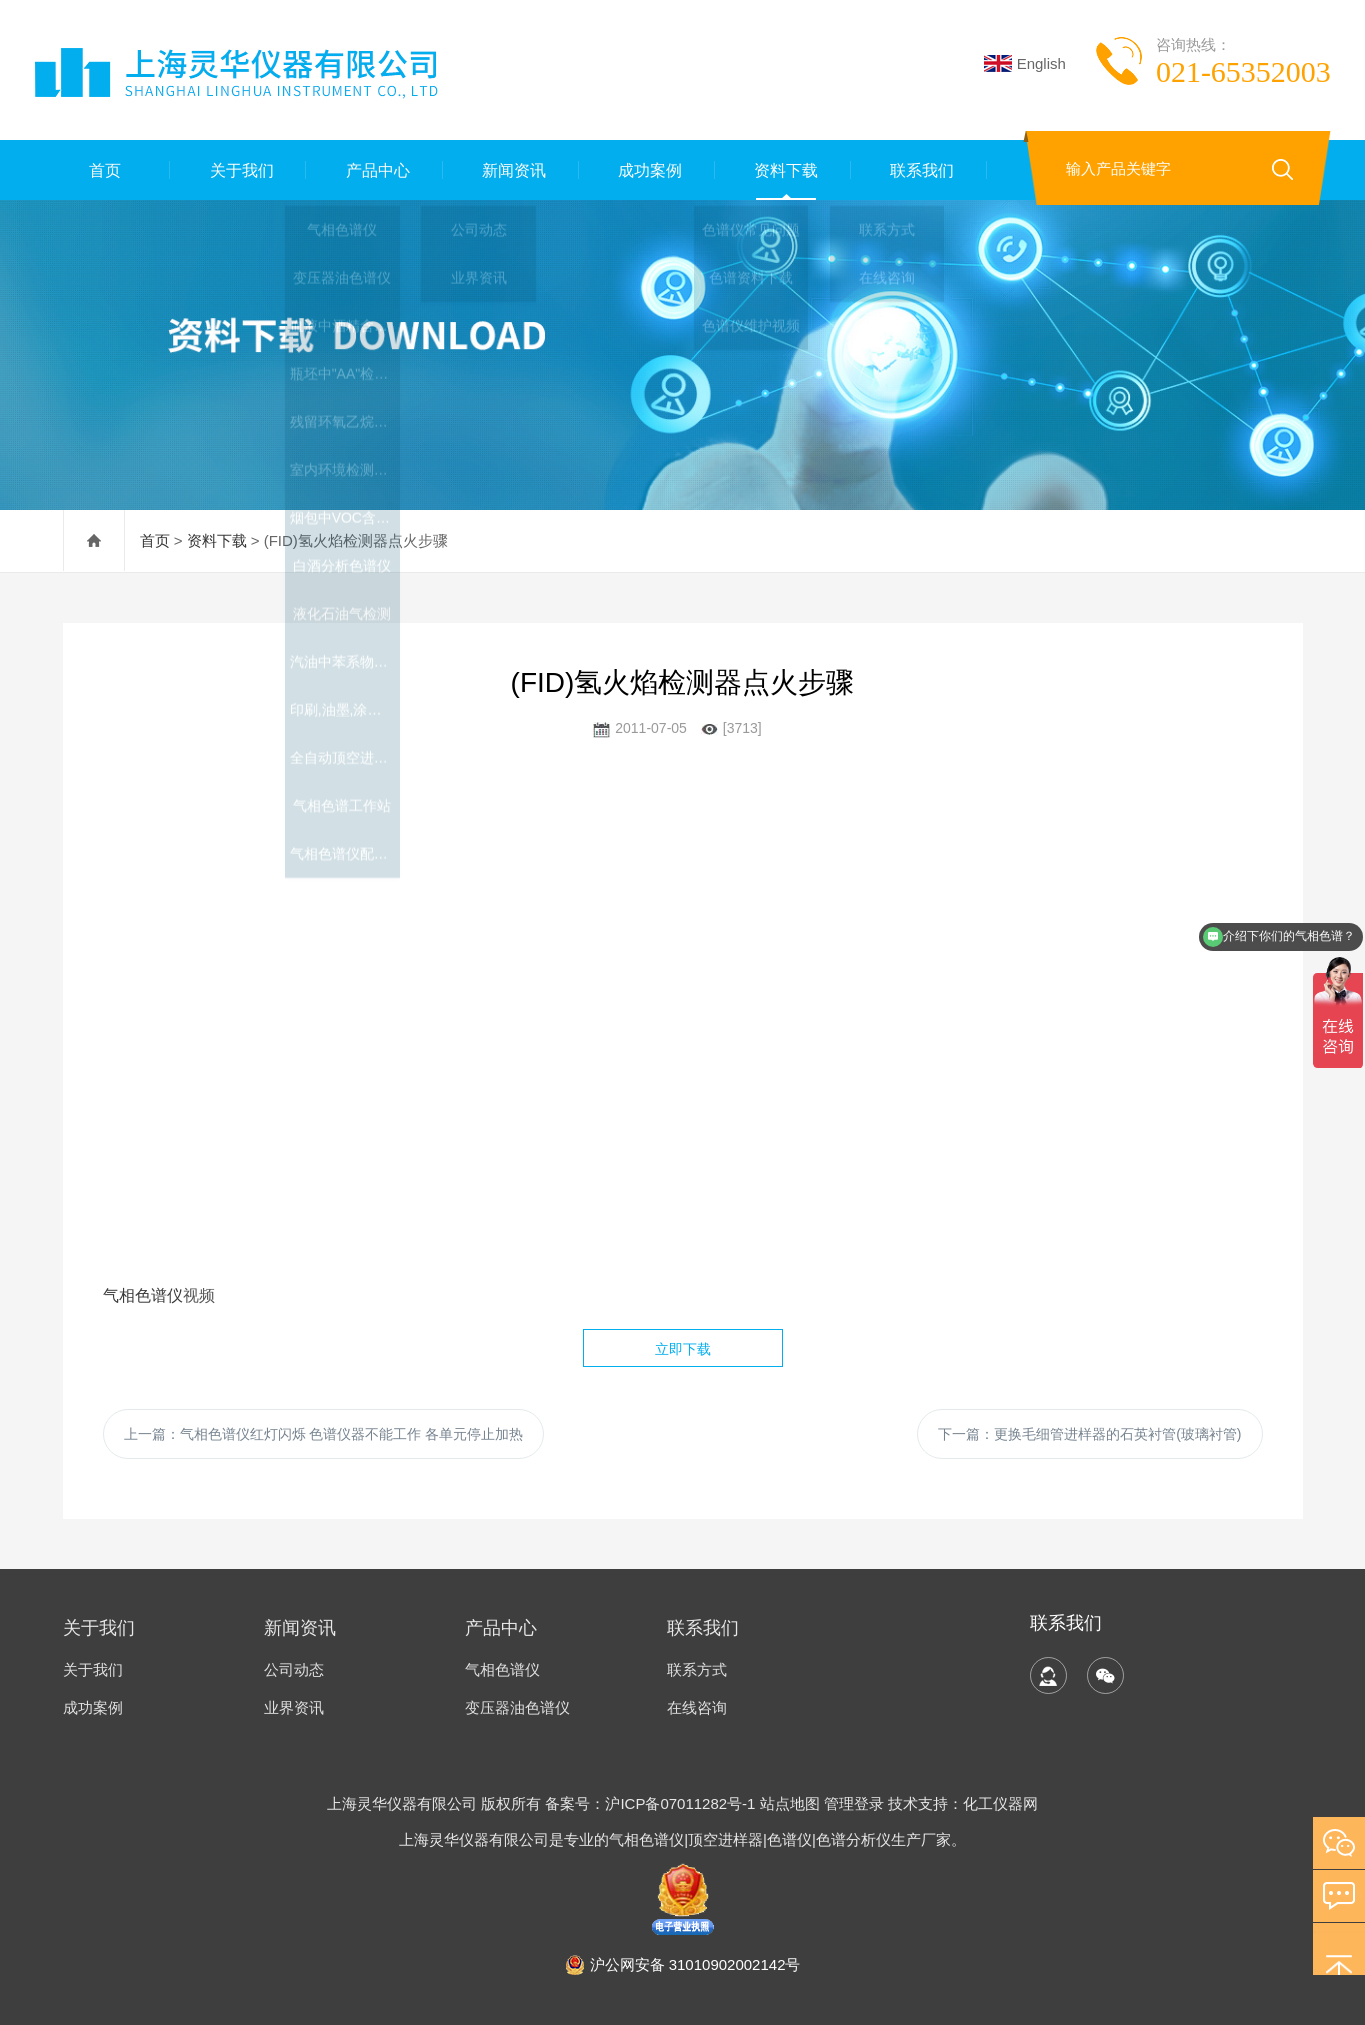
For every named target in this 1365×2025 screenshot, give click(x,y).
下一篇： (1089, 1434)
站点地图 (790, 1803)
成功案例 (647, 169)
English (1025, 63)
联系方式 (697, 1669)
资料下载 (783, 169)
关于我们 (238, 169)
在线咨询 (697, 1707)
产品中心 (375, 169)
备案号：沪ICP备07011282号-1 (652, 1803)
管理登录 (854, 1803)
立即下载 (683, 1349)
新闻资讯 (511, 169)
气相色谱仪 (143, 1295)
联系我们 (919, 169)
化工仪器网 (1000, 1803)
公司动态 (294, 1669)
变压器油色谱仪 (517, 1707)
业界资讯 (294, 1707)
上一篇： (324, 1434)
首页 (102, 169)
